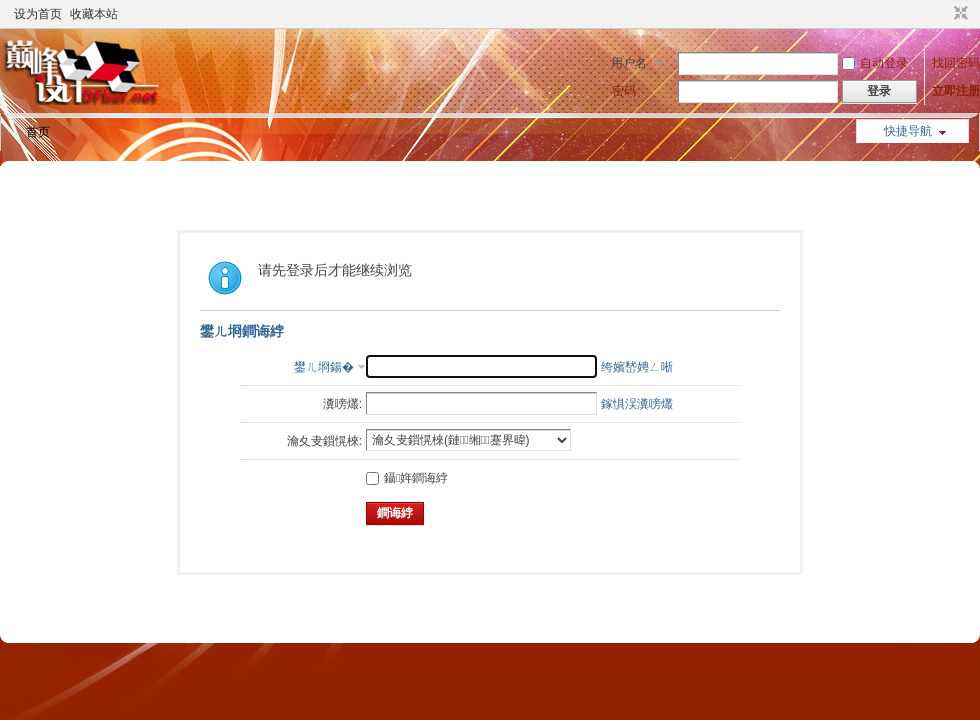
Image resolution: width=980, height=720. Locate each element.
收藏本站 (94, 14)
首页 (38, 132)
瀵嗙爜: (342, 404)
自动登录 (875, 63)
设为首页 (38, 14)
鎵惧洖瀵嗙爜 (637, 404)
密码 (624, 91)
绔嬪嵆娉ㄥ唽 (637, 367)
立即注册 (956, 91)
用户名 (629, 63)
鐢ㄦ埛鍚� (324, 367)
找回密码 (956, 63)
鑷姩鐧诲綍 (407, 478)
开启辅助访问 (942, 14)
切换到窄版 (958, 14)
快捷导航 (908, 131)
